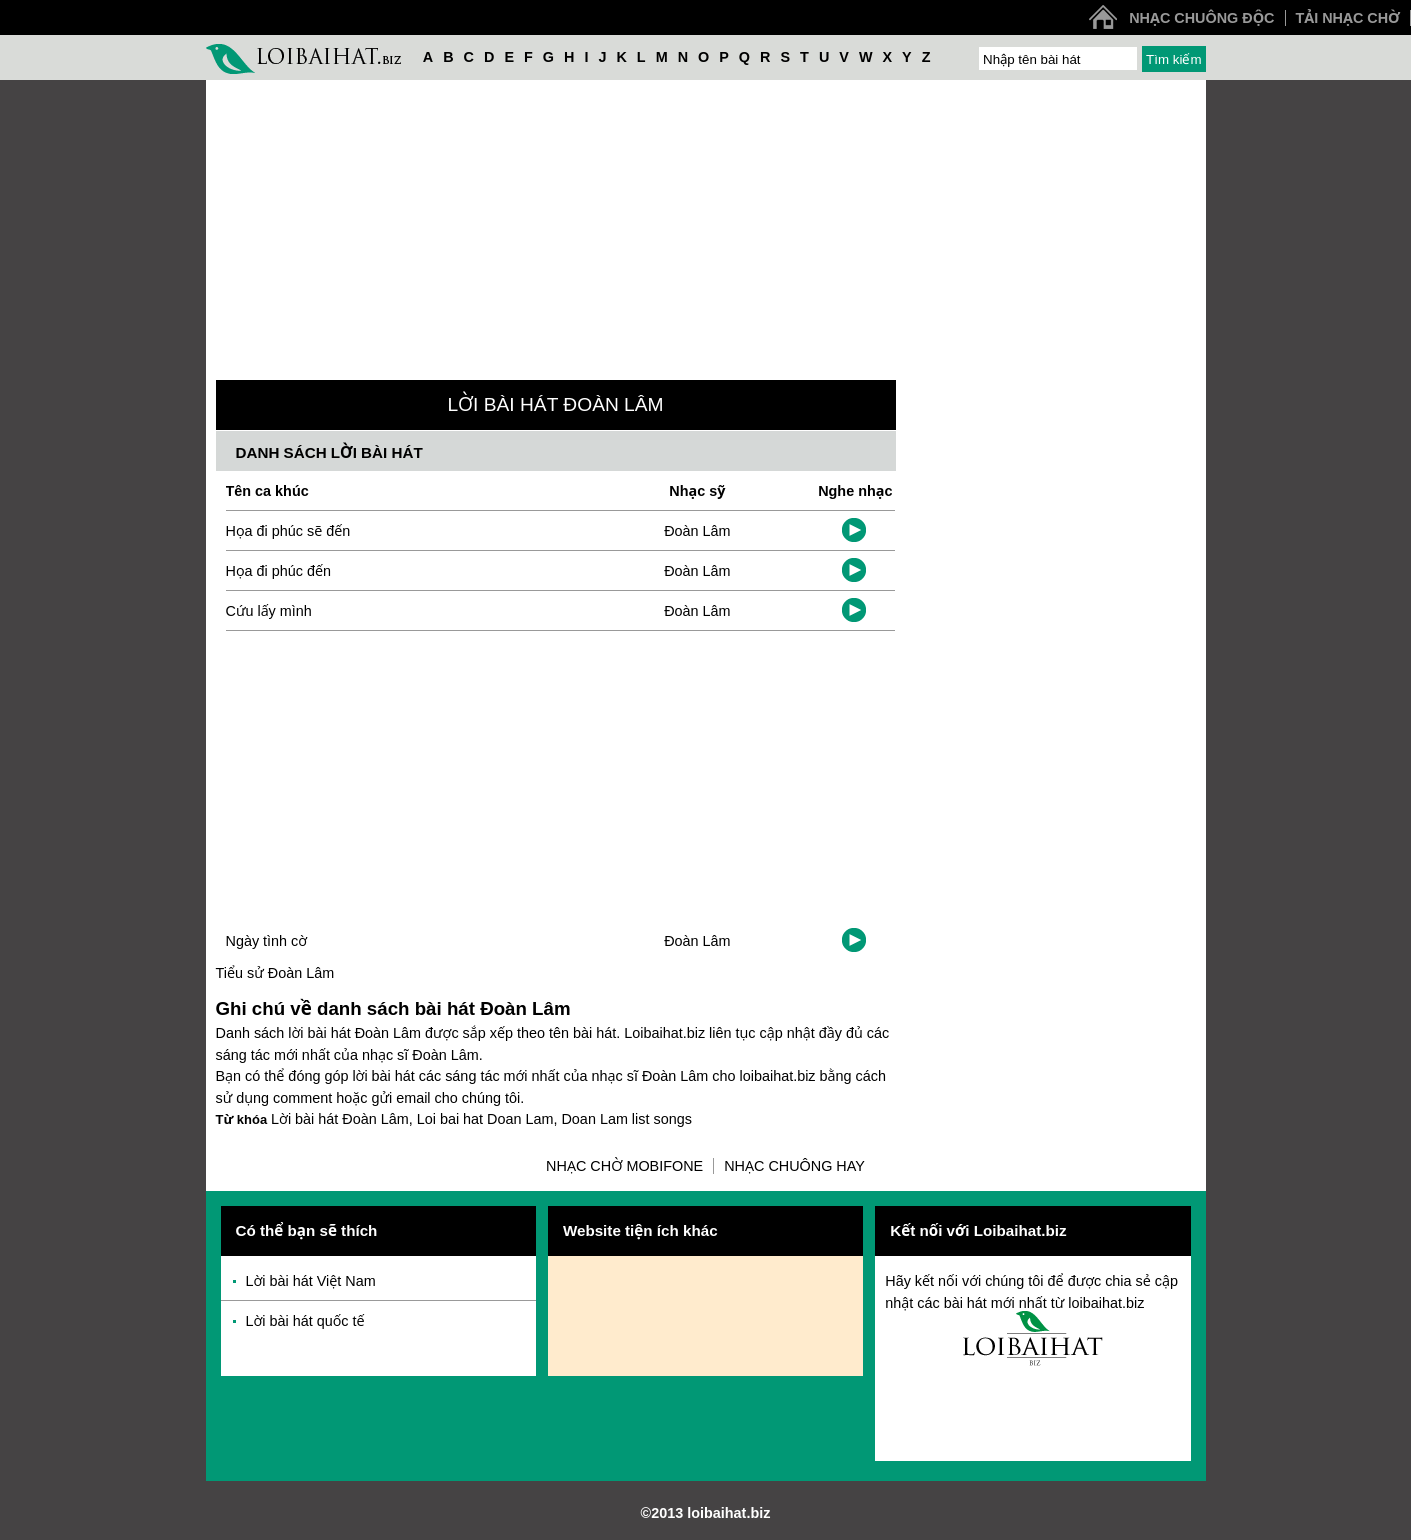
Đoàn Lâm (697, 531)
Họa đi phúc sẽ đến (288, 531)
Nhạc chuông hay (794, 1166)
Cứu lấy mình (269, 611)
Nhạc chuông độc (1201, 18)
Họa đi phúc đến (279, 571)
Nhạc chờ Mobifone (624, 1166)
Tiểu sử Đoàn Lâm (275, 973)
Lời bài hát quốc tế (305, 1321)
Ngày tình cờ (267, 941)
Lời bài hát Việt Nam (311, 1281)
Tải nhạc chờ (1348, 18)
